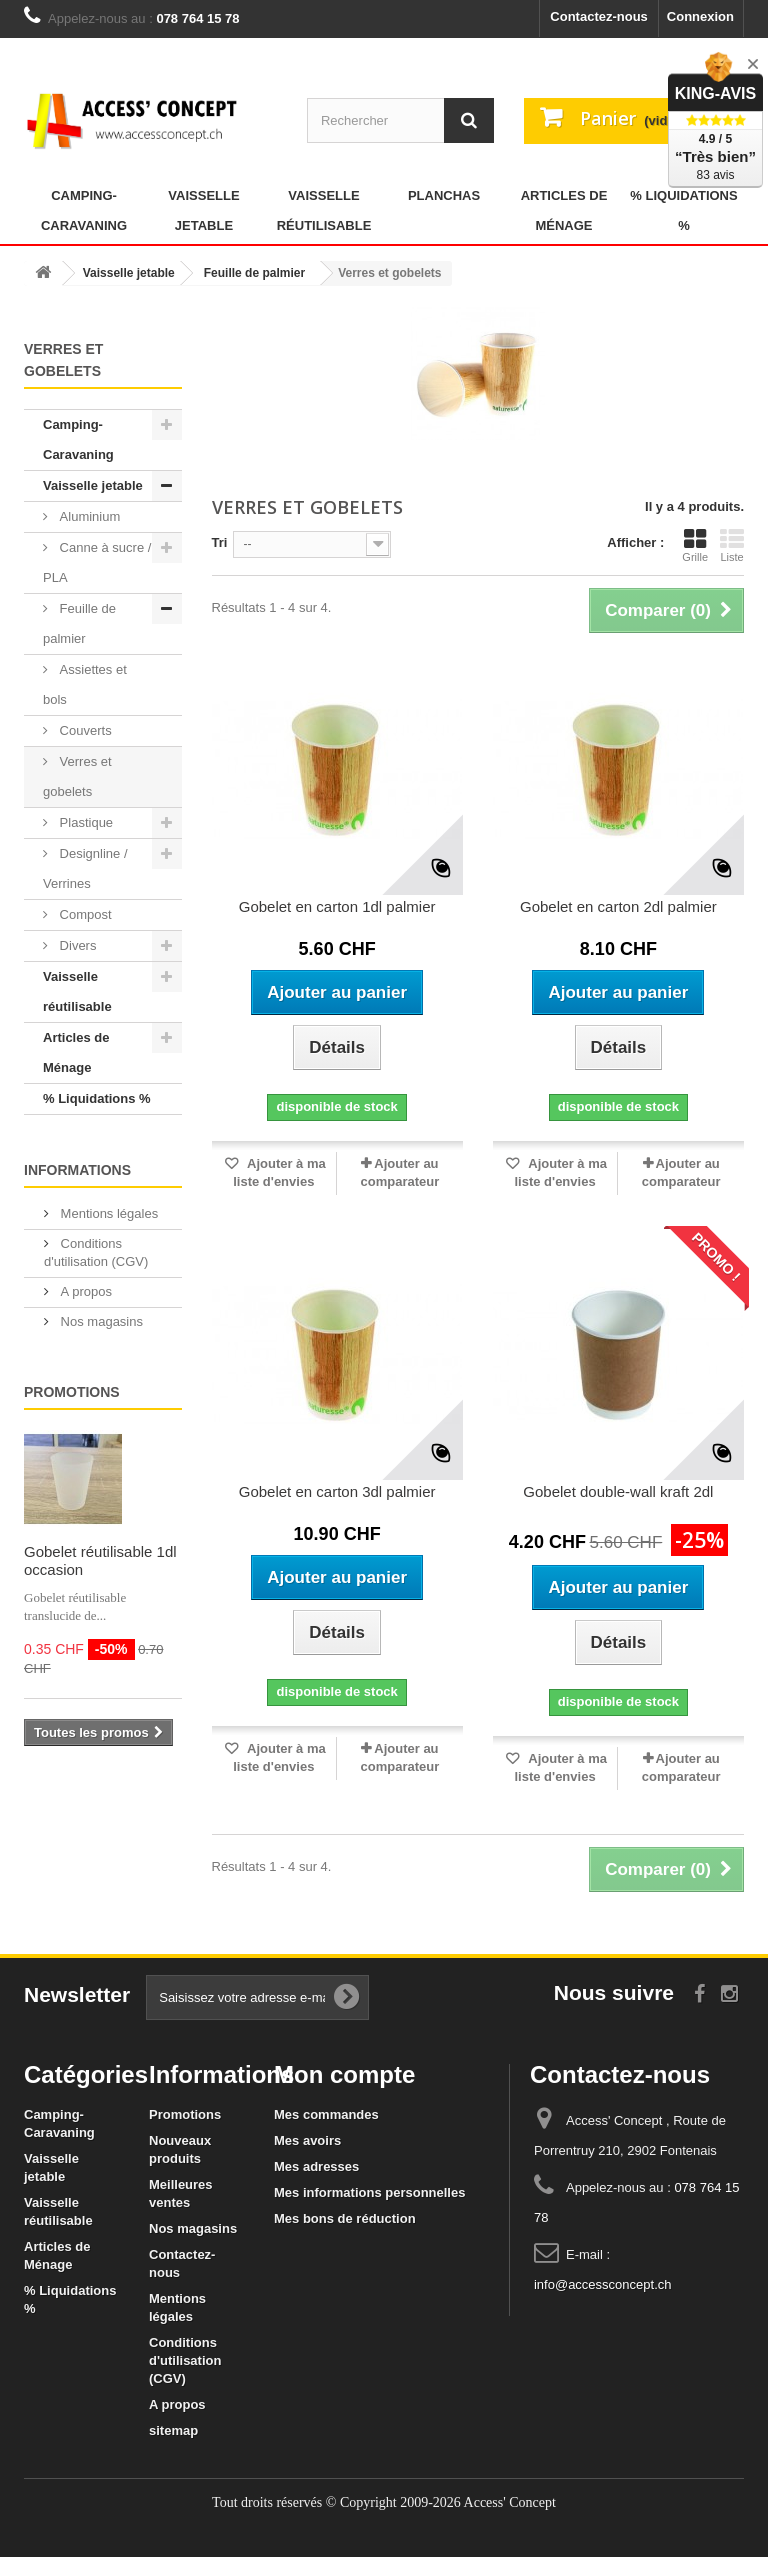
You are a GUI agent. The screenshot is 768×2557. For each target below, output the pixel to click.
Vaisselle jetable (203, 210)
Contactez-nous (599, 16)
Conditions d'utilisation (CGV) (185, 2360)
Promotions (72, 1392)
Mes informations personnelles (369, 2192)
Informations (77, 1170)
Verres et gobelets (77, 776)
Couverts (84, 730)
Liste (732, 545)
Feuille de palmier (79, 623)
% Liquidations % (683, 210)
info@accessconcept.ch (603, 2284)
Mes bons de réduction (345, 2218)
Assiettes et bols (85, 684)
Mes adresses (316, 2166)
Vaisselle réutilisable (324, 210)
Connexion (700, 16)
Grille (695, 545)
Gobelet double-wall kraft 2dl (618, 1491)
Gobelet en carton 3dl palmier (337, 1491)
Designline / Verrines (85, 868)
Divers (76, 945)
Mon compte (344, 2074)
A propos (84, 1291)
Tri (220, 542)
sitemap (173, 2430)
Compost (84, 914)
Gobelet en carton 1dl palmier (337, 906)
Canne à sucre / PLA (97, 562)
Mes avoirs (307, 2140)
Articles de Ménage (564, 210)
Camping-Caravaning (84, 210)
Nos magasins (100, 1321)
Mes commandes (326, 2114)
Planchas (444, 195)
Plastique (84, 822)
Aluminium (88, 516)
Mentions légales (107, 1213)
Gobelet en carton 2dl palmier (618, 906)
